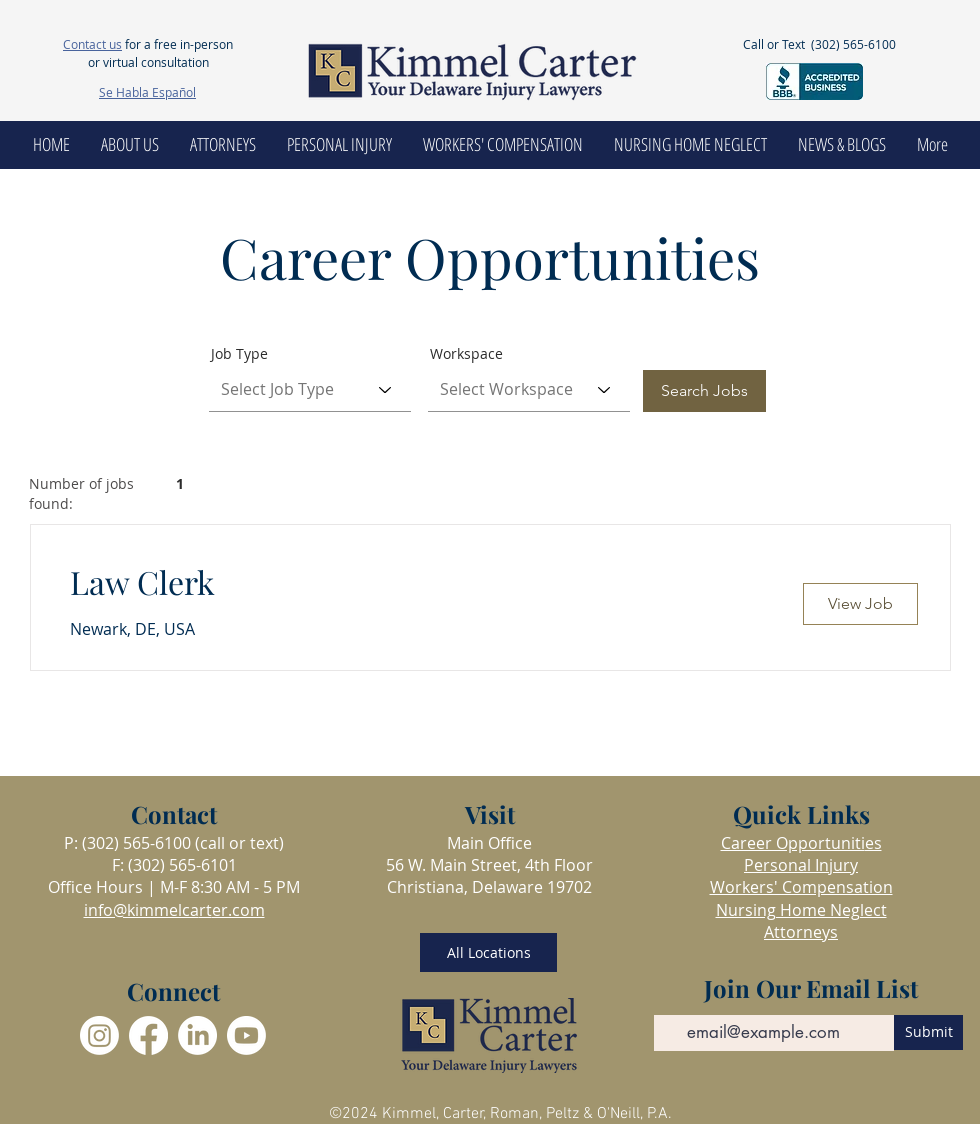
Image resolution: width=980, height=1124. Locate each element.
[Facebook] (148, 1035)
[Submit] (928, 1032)
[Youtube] (246, 1035)
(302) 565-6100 (853, 44)
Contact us (92, 44)
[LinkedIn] (197, 1035)
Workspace (466, 354)
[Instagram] (99, 1035)
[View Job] (860, 604)
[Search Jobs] (704, 391)
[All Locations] (488, 952)
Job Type (239, 354)
